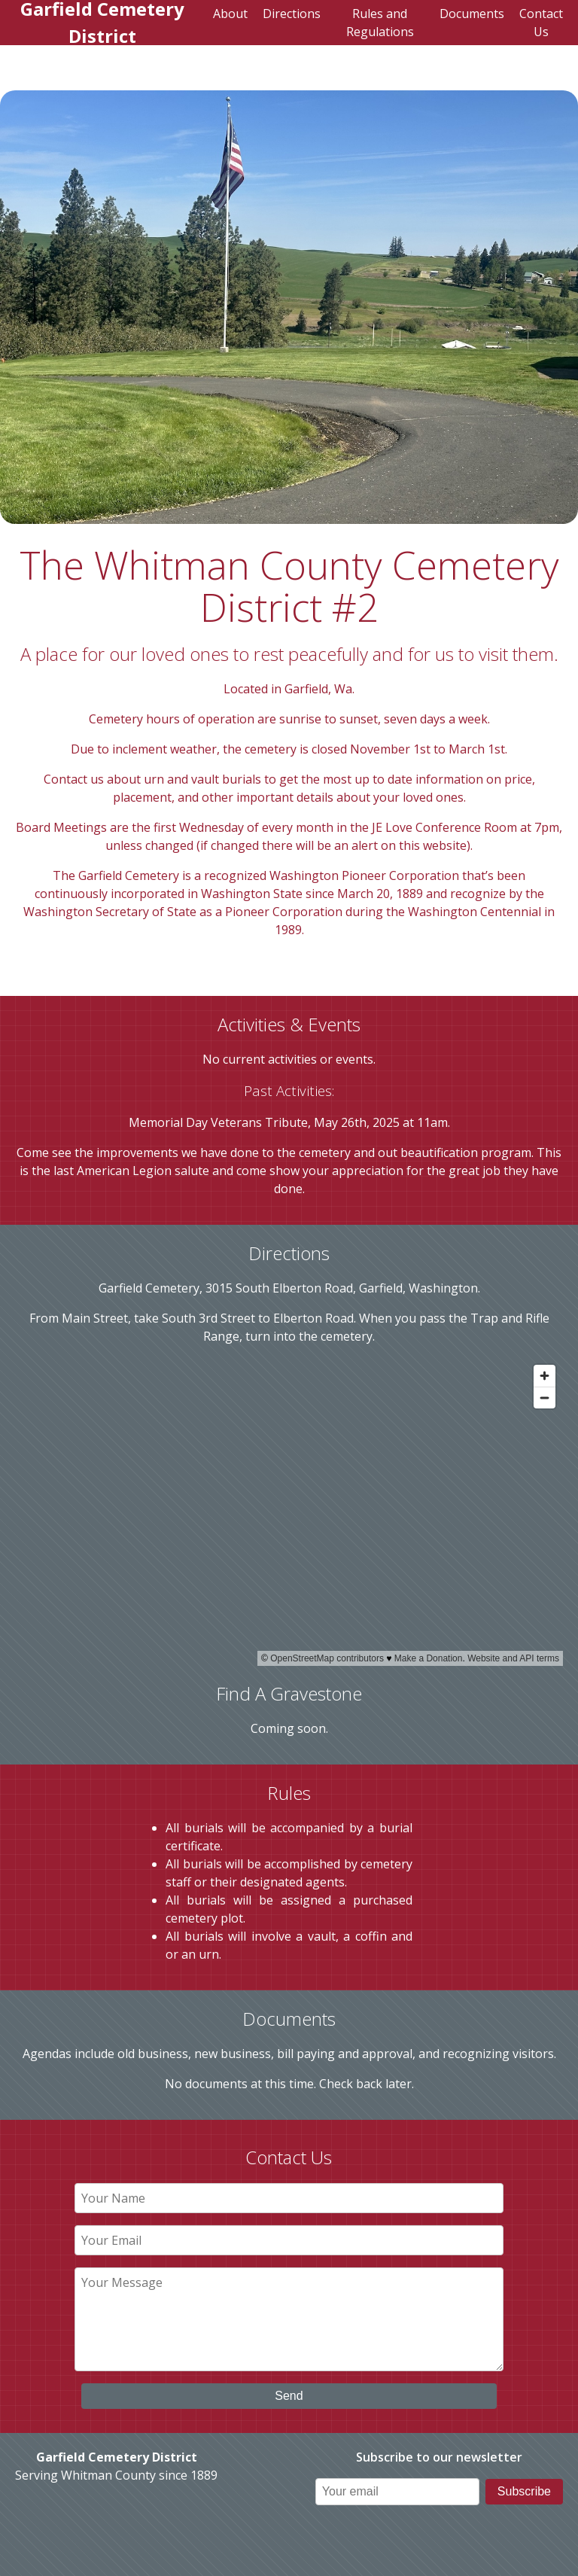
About (230, 13)
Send (289, 2395)
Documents (472, 13)
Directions (292, 13)
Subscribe (524, 2491)
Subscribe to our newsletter (439, 2457)
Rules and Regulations (380, 22)
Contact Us (541, 22)
